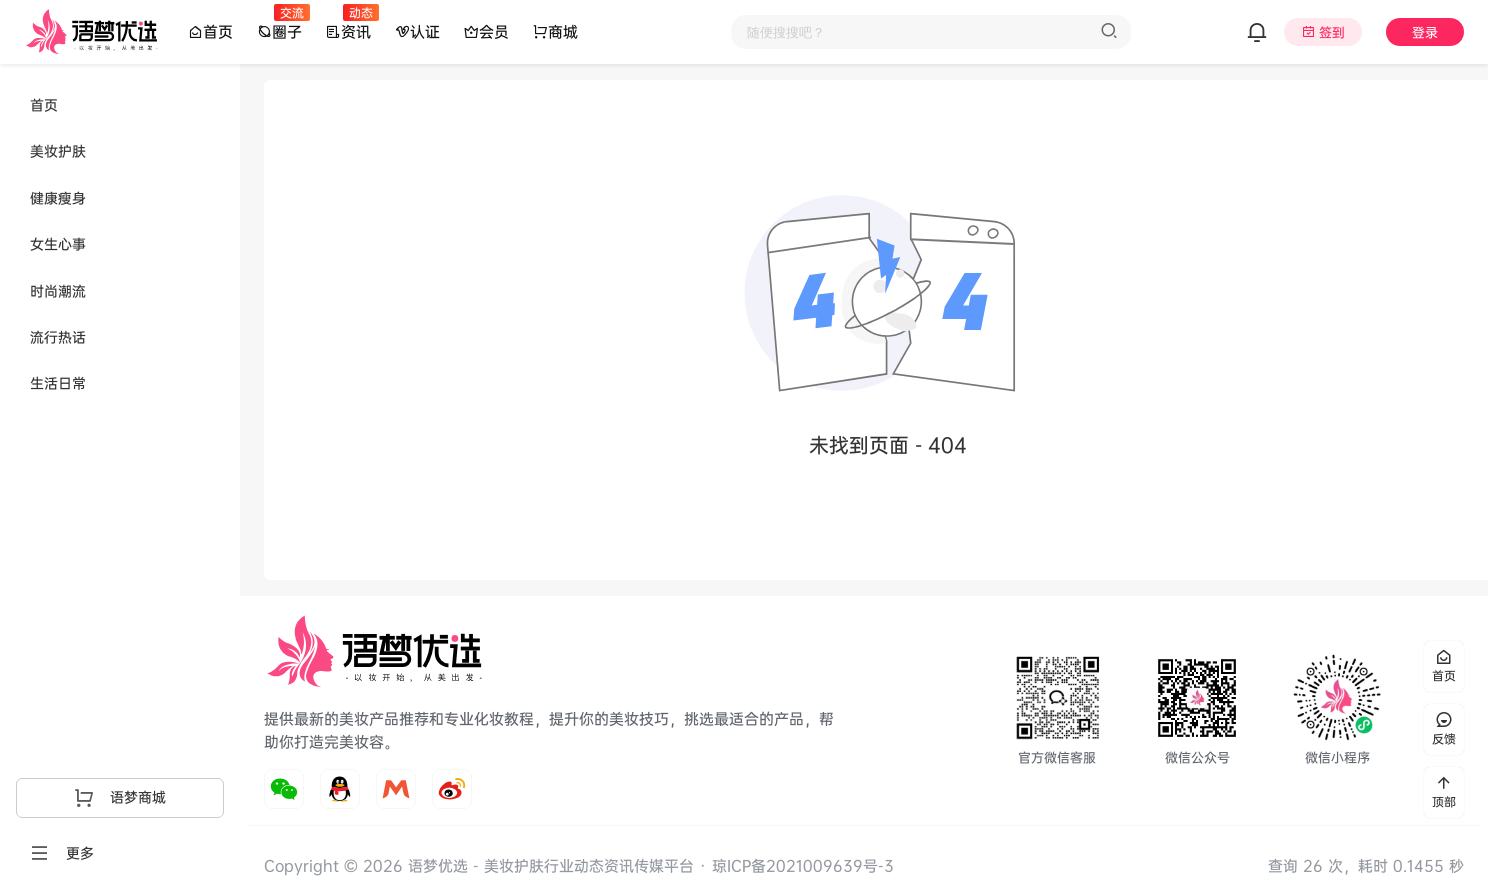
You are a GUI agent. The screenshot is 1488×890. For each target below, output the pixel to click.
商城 (555, 31)
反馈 (1444, 729)
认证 (417, 31)
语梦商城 (120, 797)
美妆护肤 (58, 150)
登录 (1425, 32)
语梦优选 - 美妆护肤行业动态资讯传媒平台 (548, 865)
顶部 (1444, 792)
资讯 (348, 31)
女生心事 (58, 243)
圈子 (279, 31)
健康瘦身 (58, 197)
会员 (486, 31)
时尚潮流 (58, 290)
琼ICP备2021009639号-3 (803, 865)
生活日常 (58, 382)
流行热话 (58, 336)
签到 (1332, 32)
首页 (210, 31)
